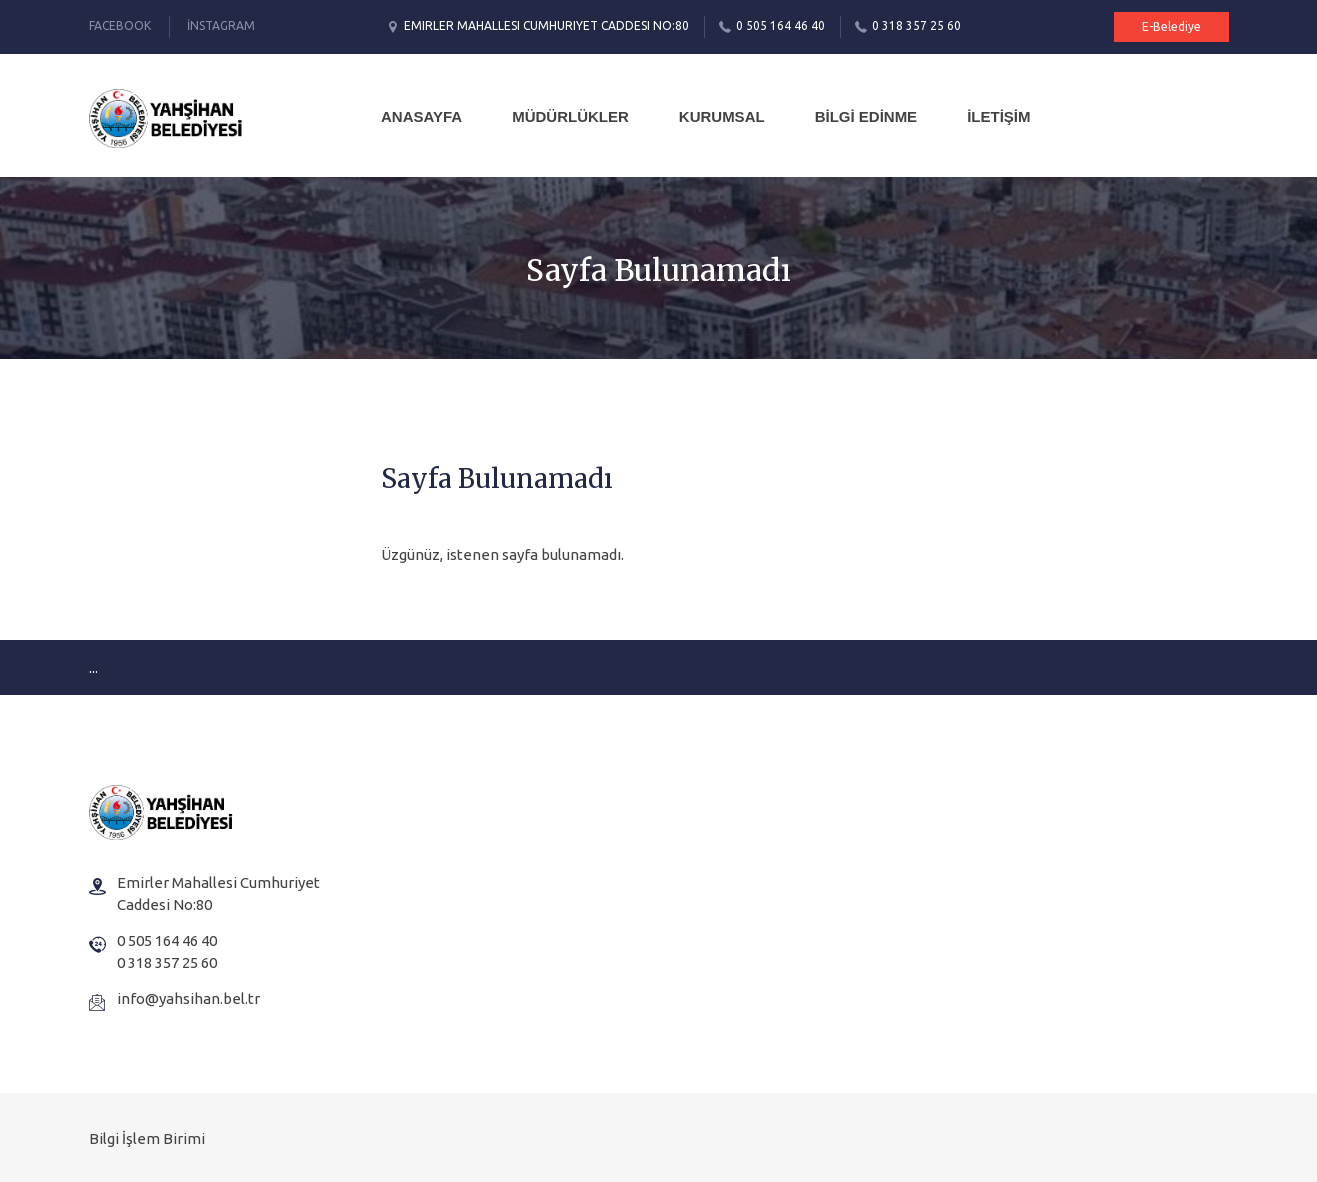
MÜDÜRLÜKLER (570, 116)
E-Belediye (1171, 26)
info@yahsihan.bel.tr (188, 998)
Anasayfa (421, 116)
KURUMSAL (722, 116)
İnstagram (221, 25)
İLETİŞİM (998, 116)
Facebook (120, 25)
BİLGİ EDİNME (866, 116)
